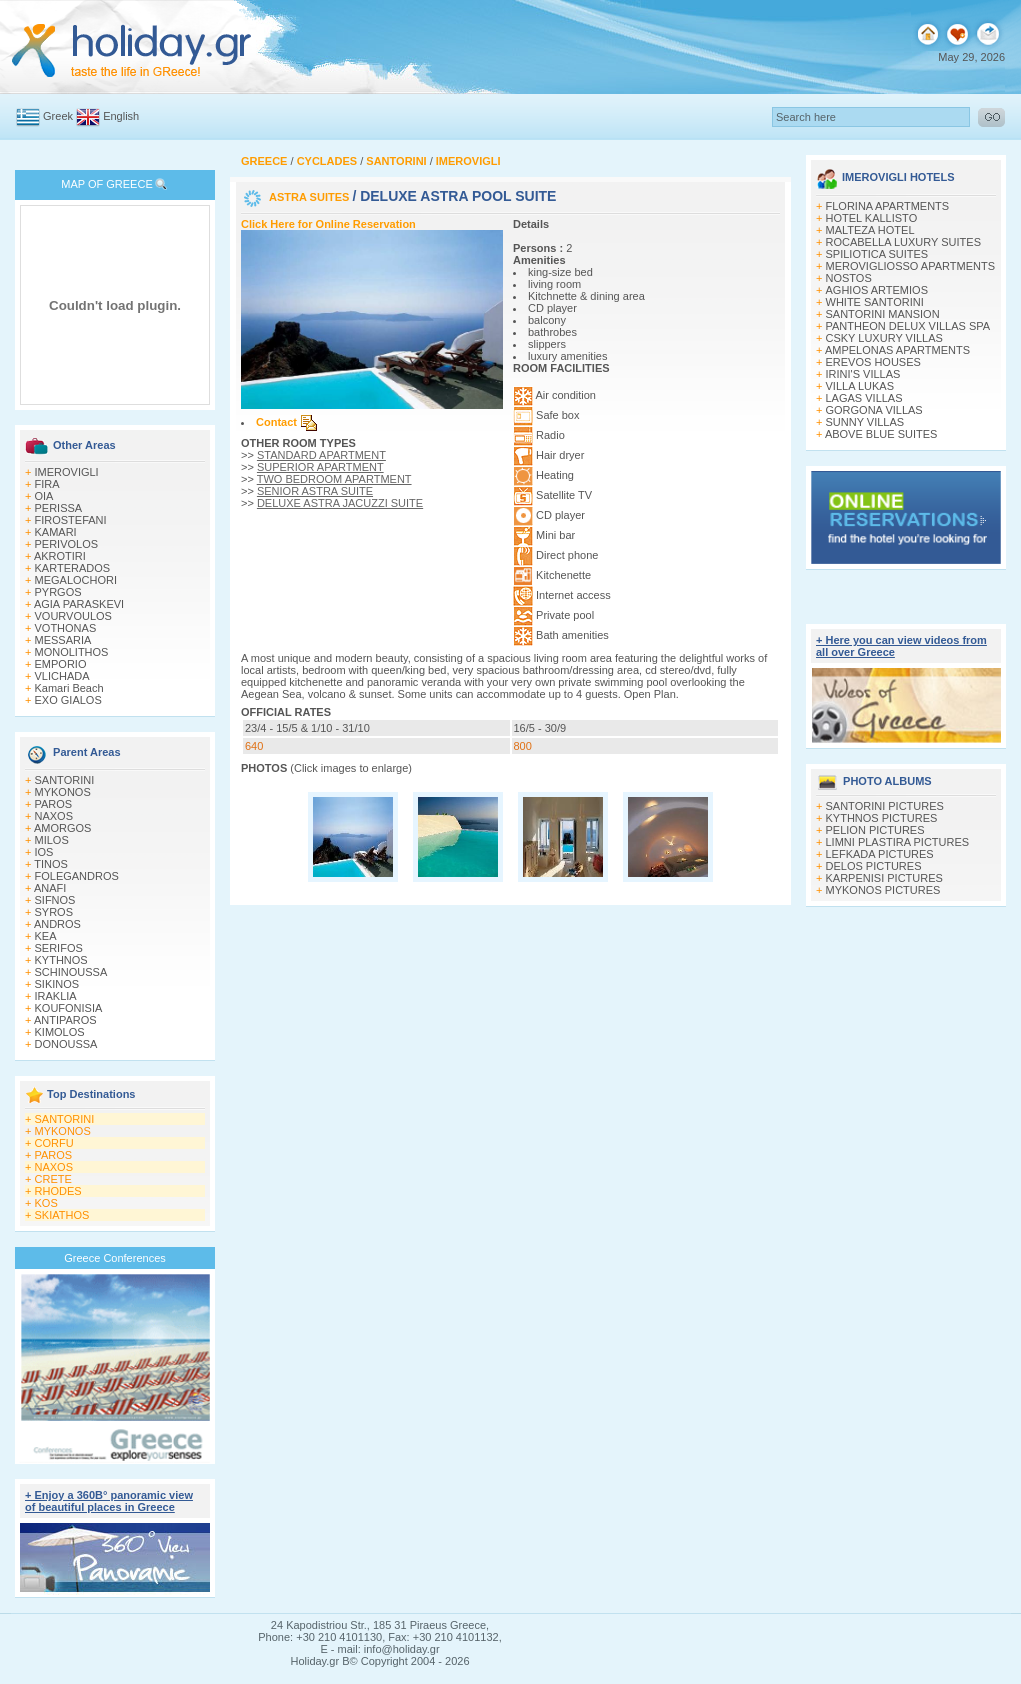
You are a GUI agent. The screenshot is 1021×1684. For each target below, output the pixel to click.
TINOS (51, 864)
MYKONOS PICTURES (883, 890)
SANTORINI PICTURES (885, 806)
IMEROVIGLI (67, 472)
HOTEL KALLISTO (872, 218)
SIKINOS (57, 984)
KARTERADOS (73, 568)
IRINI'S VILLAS (863, 374)
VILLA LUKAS (860, 386)
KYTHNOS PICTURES (882, 818)
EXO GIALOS (68, 700)
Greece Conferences (115, 1258)
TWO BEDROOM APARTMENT (334, 479)
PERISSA (59, 508)
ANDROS (57, 924)
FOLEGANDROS (77, 876)
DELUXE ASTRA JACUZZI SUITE (340, 503)
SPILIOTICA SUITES (877, 254)
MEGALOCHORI (76, 580)
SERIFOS (59, 948)
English (121, 116)
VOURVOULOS (73, 616)
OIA (44, 496)
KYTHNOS (61, 960)
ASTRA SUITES (310, 197)
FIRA (47, 484)
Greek (58, 116)
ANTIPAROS (65, 1020)
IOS (44, 852)
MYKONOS (63, 792)
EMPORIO (61, 664)
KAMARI (56, 532)
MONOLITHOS (72, 652)
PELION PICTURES (875, 830)
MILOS (52, 840)
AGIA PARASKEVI (79, 604)
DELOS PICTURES (874, 866)
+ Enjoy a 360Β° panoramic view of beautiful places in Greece (109, 1501)
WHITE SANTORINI (875, 302)
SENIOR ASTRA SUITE (315, 491)
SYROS (54, 912)
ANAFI (50, 888)
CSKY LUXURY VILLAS (884, 338)
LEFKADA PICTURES (880, 854)
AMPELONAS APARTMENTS (897, 350)
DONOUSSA (66, 1044)
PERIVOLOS (67, 544)
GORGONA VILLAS (874, 410)
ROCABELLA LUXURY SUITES (904, 242)
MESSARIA (63, 640)
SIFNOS (55, 900)
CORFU (54, 1143)
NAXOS (54, 816)
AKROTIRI (60, 556)
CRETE (53, 1179)
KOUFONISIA (69, 1008)
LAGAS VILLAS (864, 398)
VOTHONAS (66, 628)
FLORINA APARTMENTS (888, 206)
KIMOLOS (60, 1032)
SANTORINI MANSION (883, 314)
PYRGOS (58, 592)
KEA (46, 936)
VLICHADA (62, 676)
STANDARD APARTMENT (321, 455)
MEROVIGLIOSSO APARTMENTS (911, 266)
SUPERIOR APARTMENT (320, 467)
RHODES (58, 1191)
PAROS (54, 804)
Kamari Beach (69, 688)
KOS (46, 1203)
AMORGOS (62, 828)
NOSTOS (849, 278)
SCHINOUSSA (71, 972)
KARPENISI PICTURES (884, 878)
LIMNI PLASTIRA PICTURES (898, 842)
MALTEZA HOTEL (870, 230)
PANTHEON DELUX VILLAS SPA (908, 326)
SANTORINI (65, 780)
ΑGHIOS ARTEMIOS (877, 290)
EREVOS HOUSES (873, 362)
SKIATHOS (62, 1215)
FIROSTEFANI (71, 520)
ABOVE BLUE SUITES (881, 434)
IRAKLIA (56, 996)
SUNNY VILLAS (865, 422)
